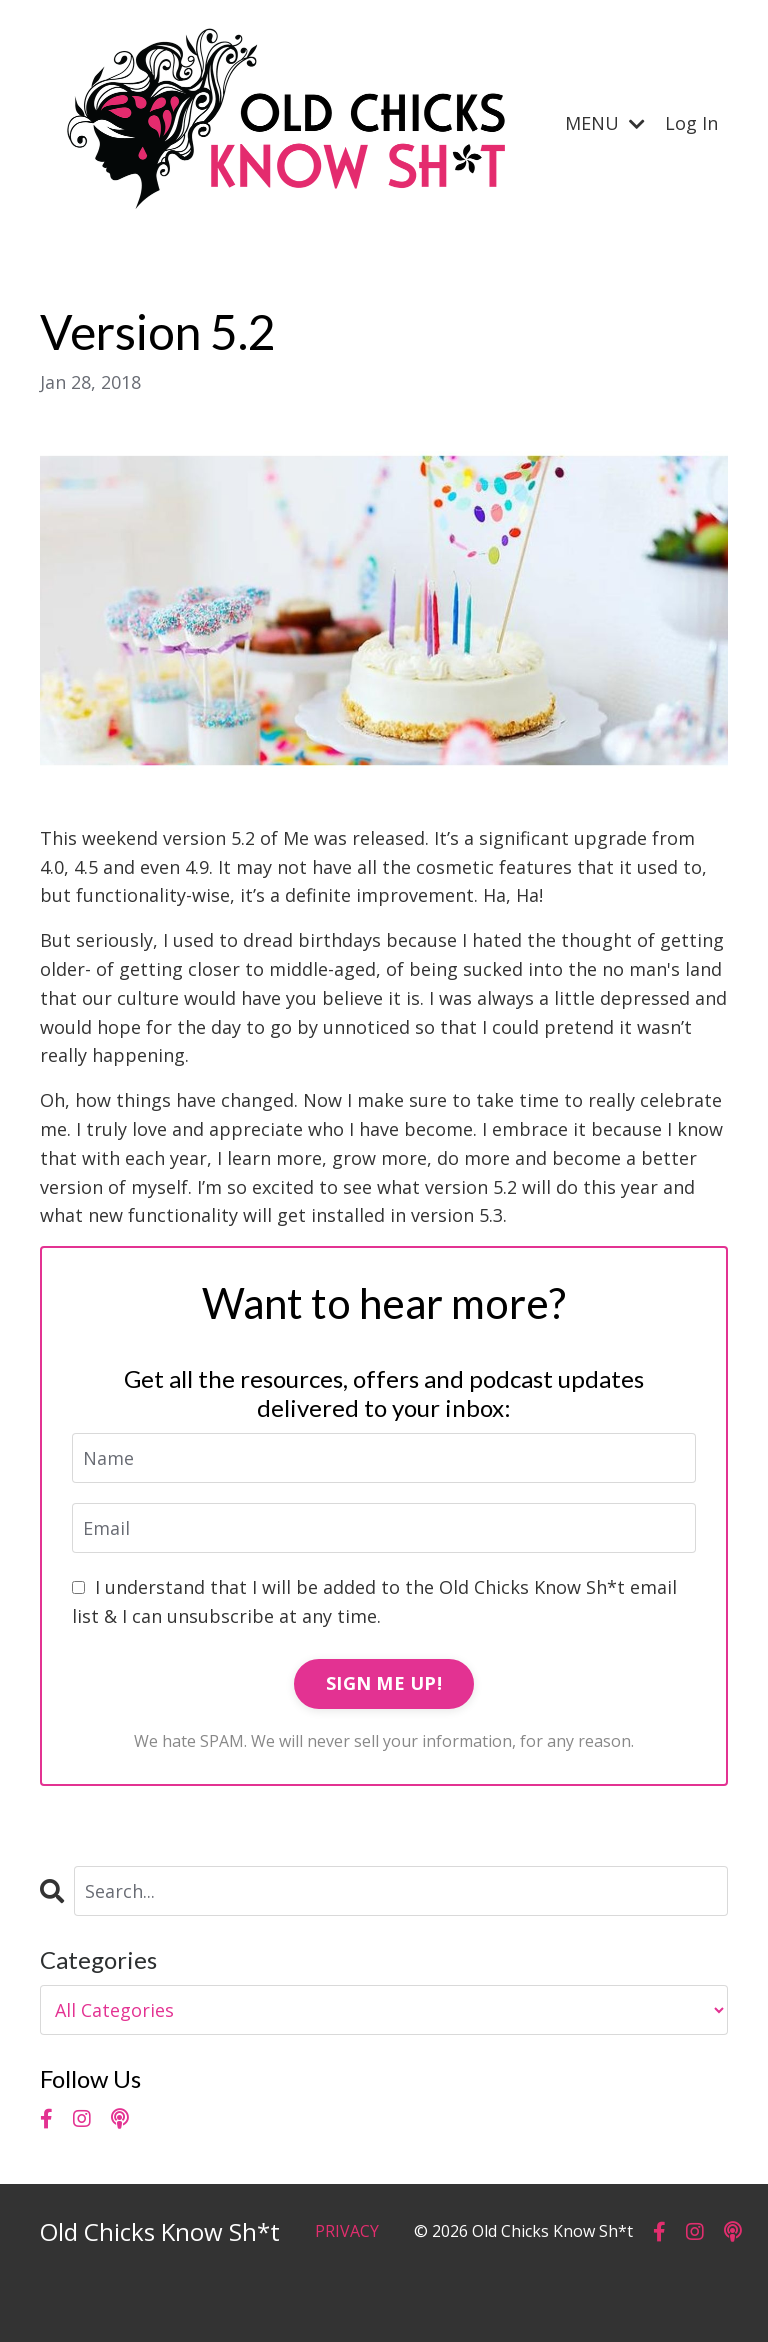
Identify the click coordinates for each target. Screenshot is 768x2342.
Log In (691, 123)
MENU (605, 123)
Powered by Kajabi (667, 2289)
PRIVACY (347, 2231)
